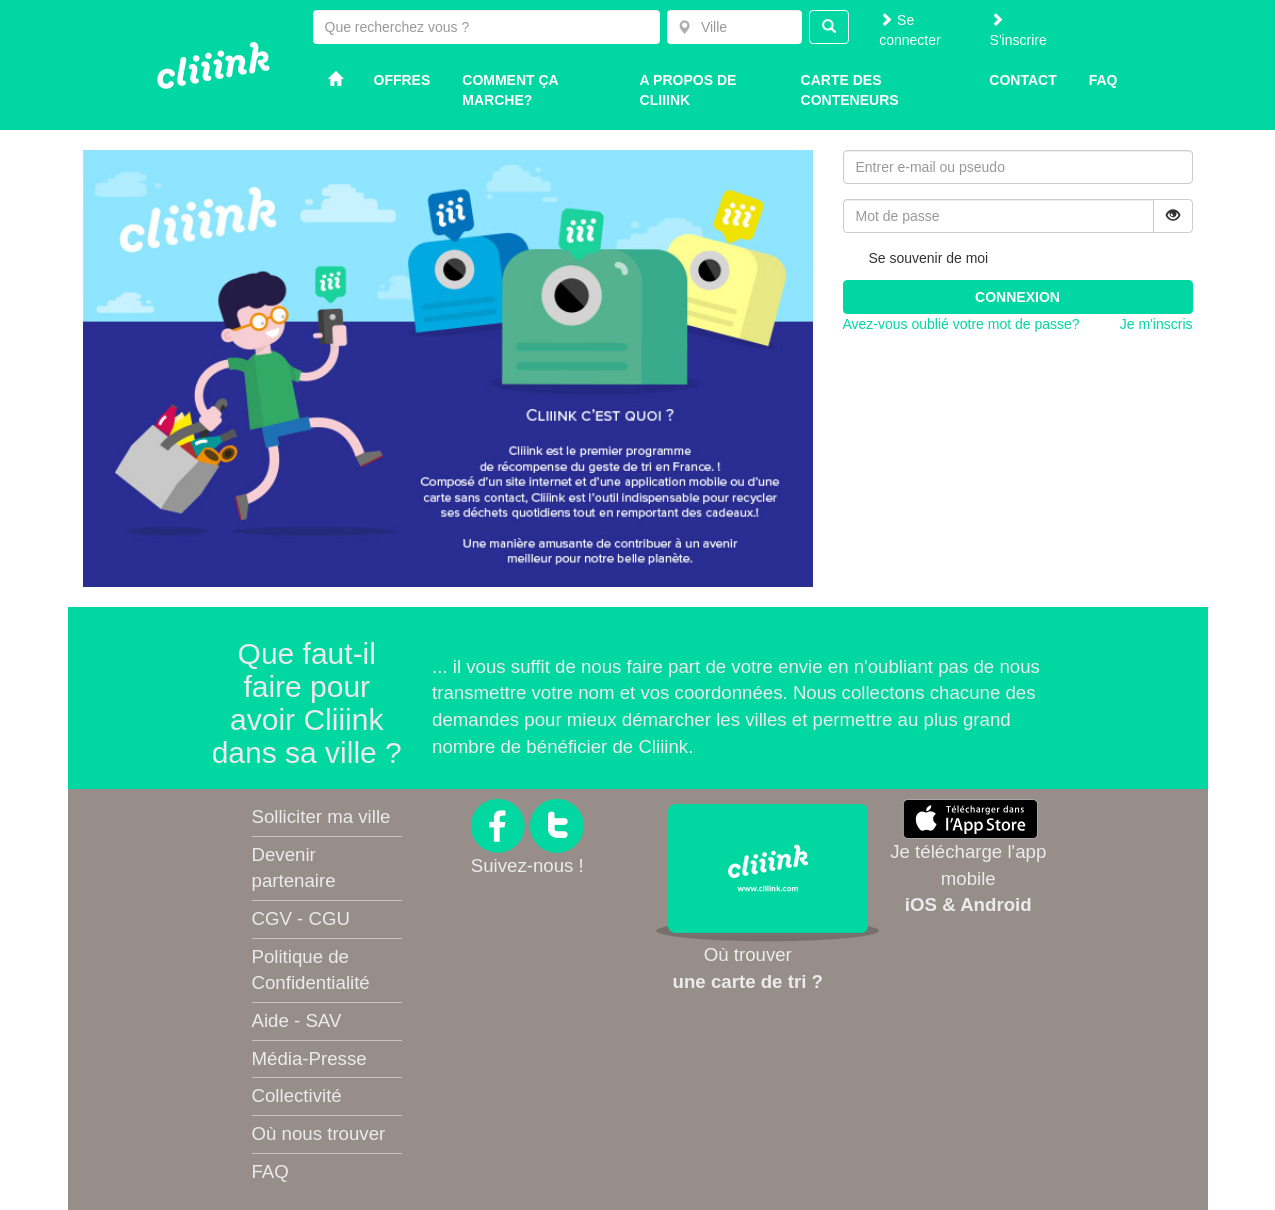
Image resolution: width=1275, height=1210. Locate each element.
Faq (1103, 80)
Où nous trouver (319, 1133)
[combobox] (734, 27)
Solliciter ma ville (321, 816)
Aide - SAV (297, 1020)
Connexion (1017, 297)
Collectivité (297, 1095)
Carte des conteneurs (850, 90)
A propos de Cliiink (688, 90)
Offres (402, 80)
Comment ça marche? (510, 90)
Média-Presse (309, 1058)
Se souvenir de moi (916, 259)
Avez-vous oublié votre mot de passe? (961, 324)
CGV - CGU (301, 918)
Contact (1022, 80)
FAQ (270, 1171)
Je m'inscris (1156, 324)
